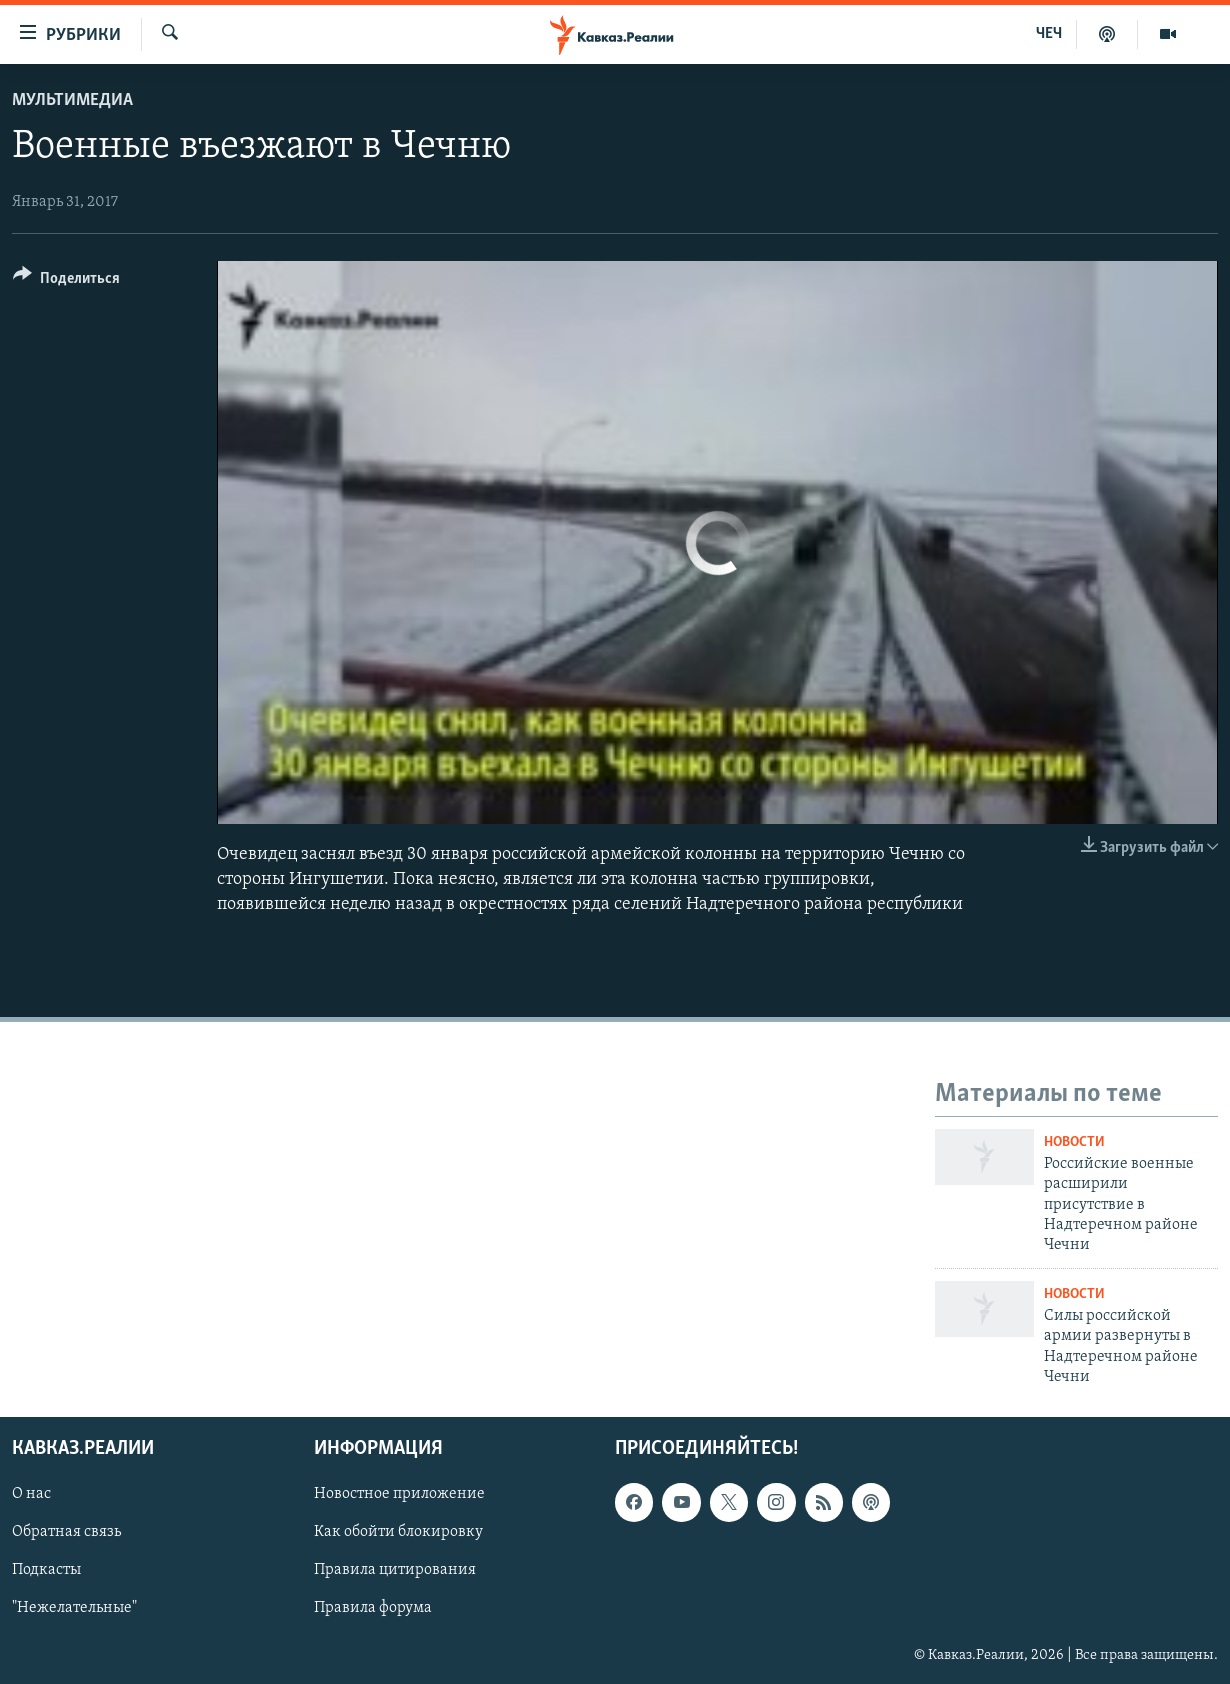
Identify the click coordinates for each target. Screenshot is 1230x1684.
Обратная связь (66, 1533)
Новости (1074, 1142)
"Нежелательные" (74, 1609)
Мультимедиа (72, 100)
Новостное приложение (399, 1495)
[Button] (66, 281)
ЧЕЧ (1049, 34)
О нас (31, 1495)
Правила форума (373, 1609)
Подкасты (46, 1571)
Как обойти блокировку (398, 1533)
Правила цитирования (395, 1571)
